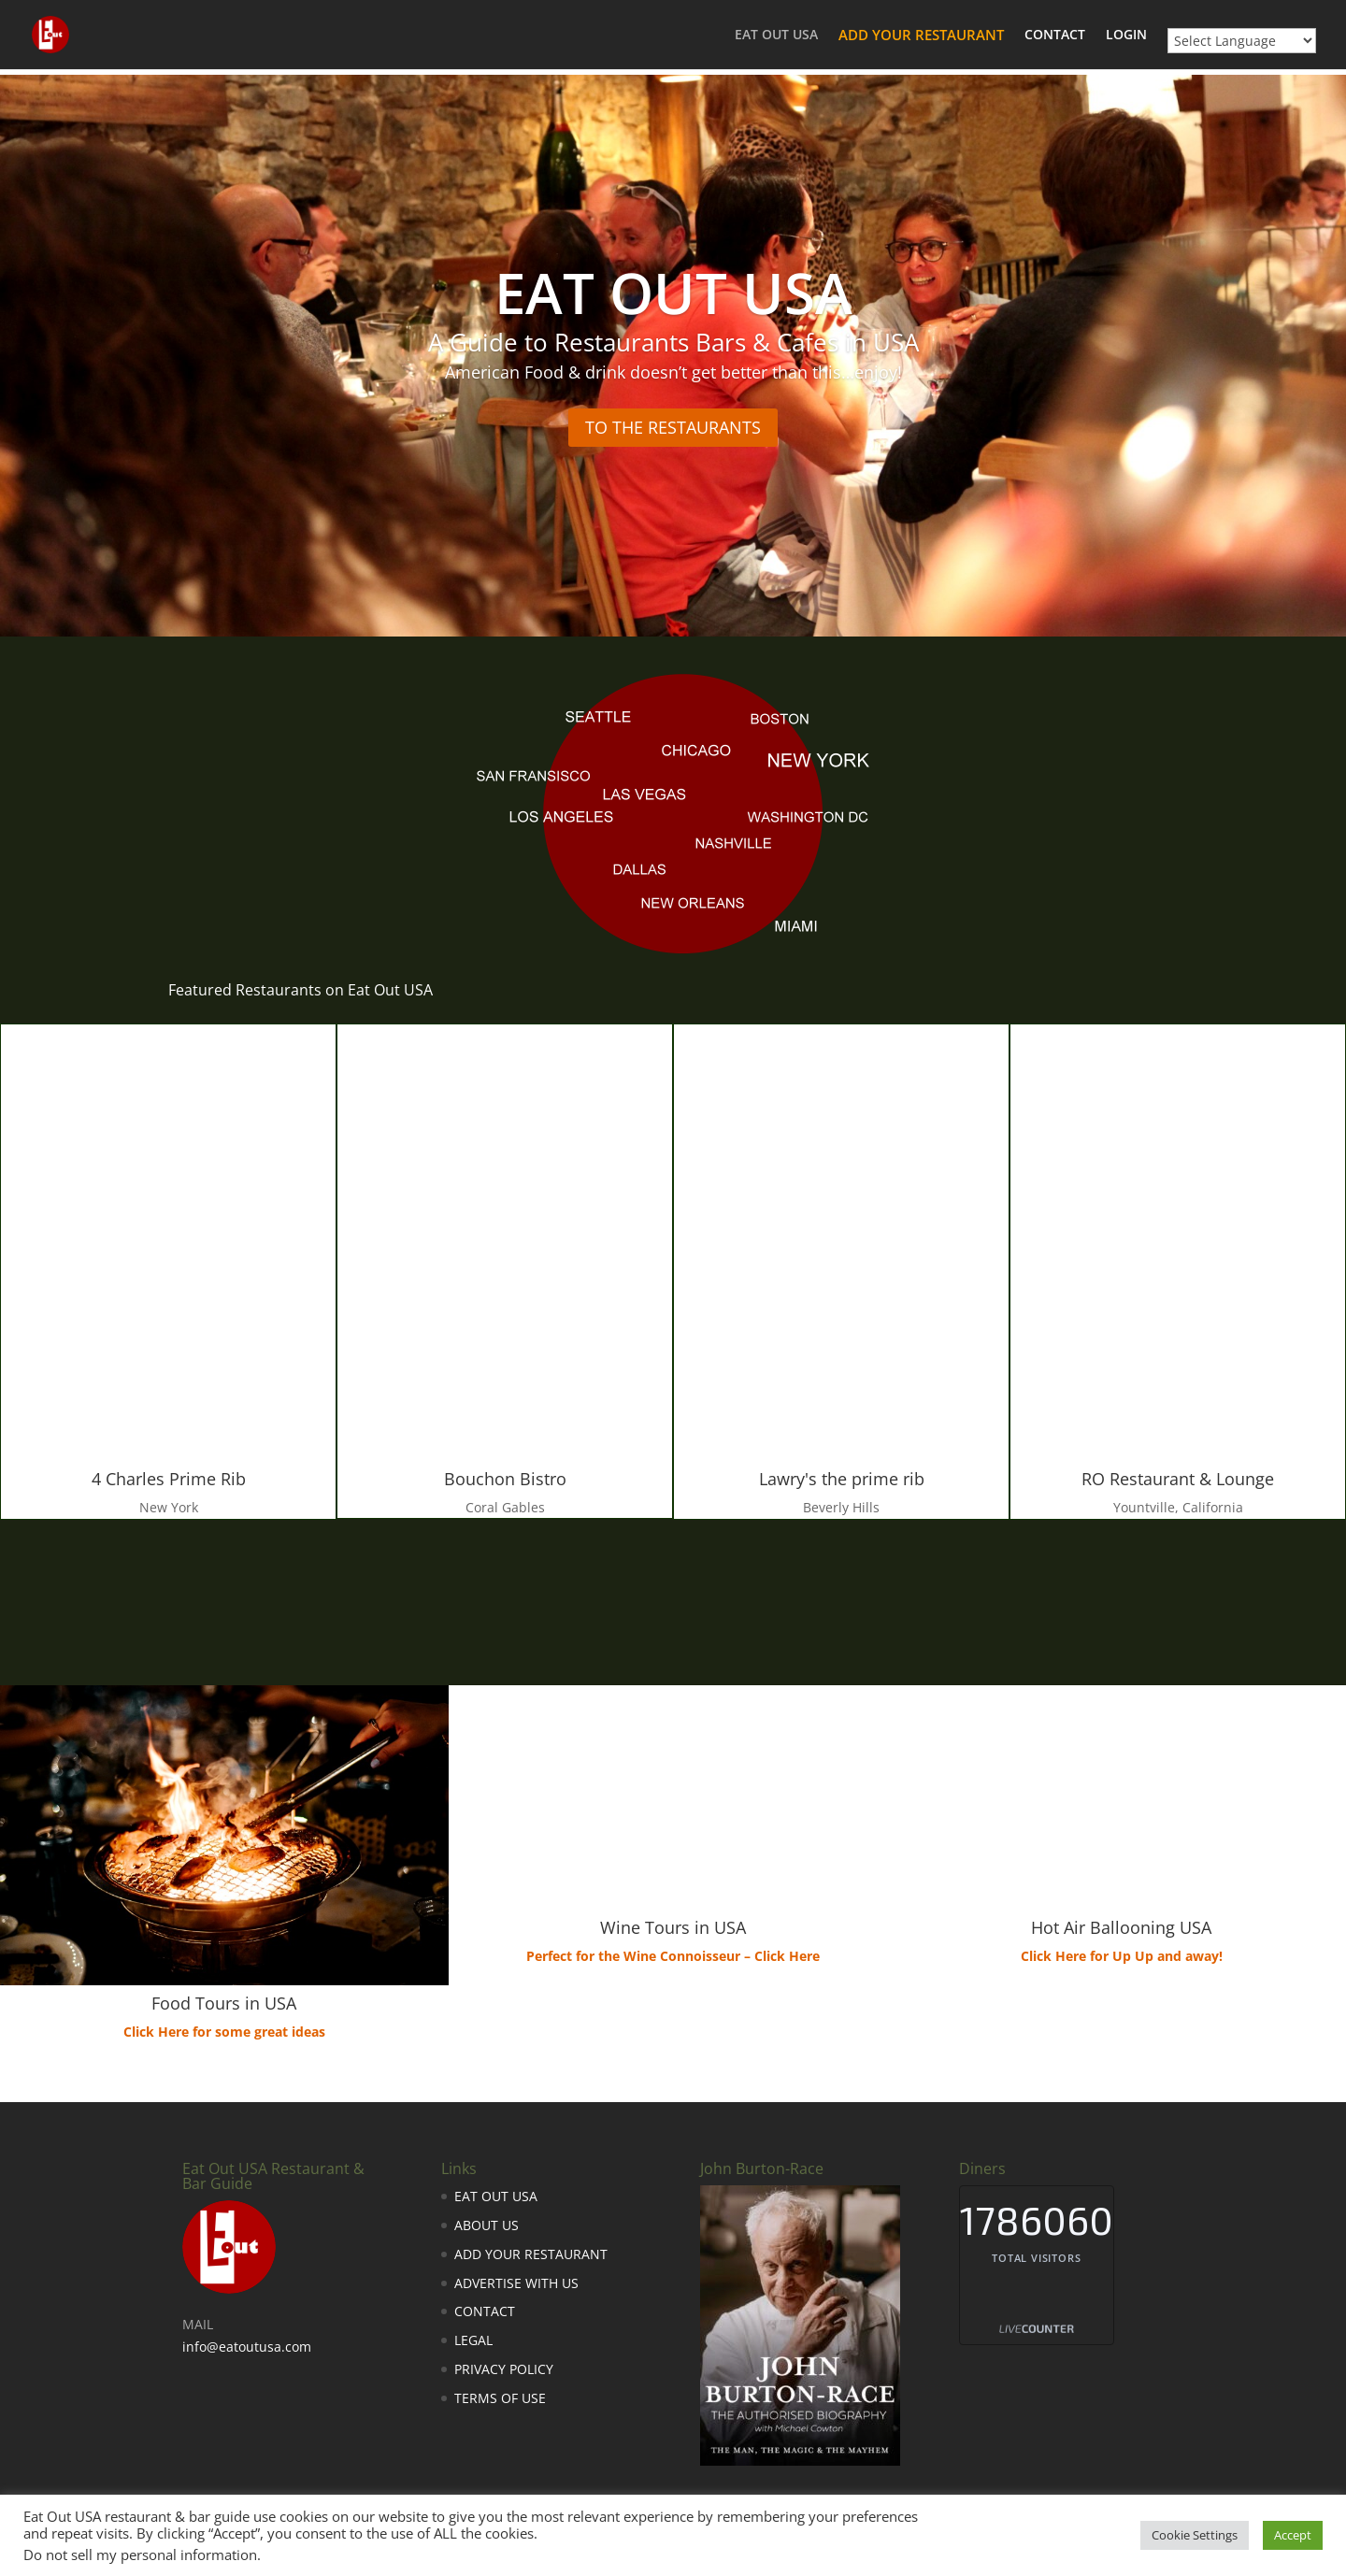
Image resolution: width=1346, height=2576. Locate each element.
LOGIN (1126, 35)
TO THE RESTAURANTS (673, 427)
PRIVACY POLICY (503, 2369)
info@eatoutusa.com (246, 2346)
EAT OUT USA (776, 35)
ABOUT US (486, 2225)
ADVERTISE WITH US (516, 2283)
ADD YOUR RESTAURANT (921, 36)
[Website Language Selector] (1241, 40)
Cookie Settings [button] (1195, 2534)
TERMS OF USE (500, 2398)
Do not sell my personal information (140, 2554)
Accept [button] (1292, 2534)
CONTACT (1054, 35)
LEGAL (473, 2340)
